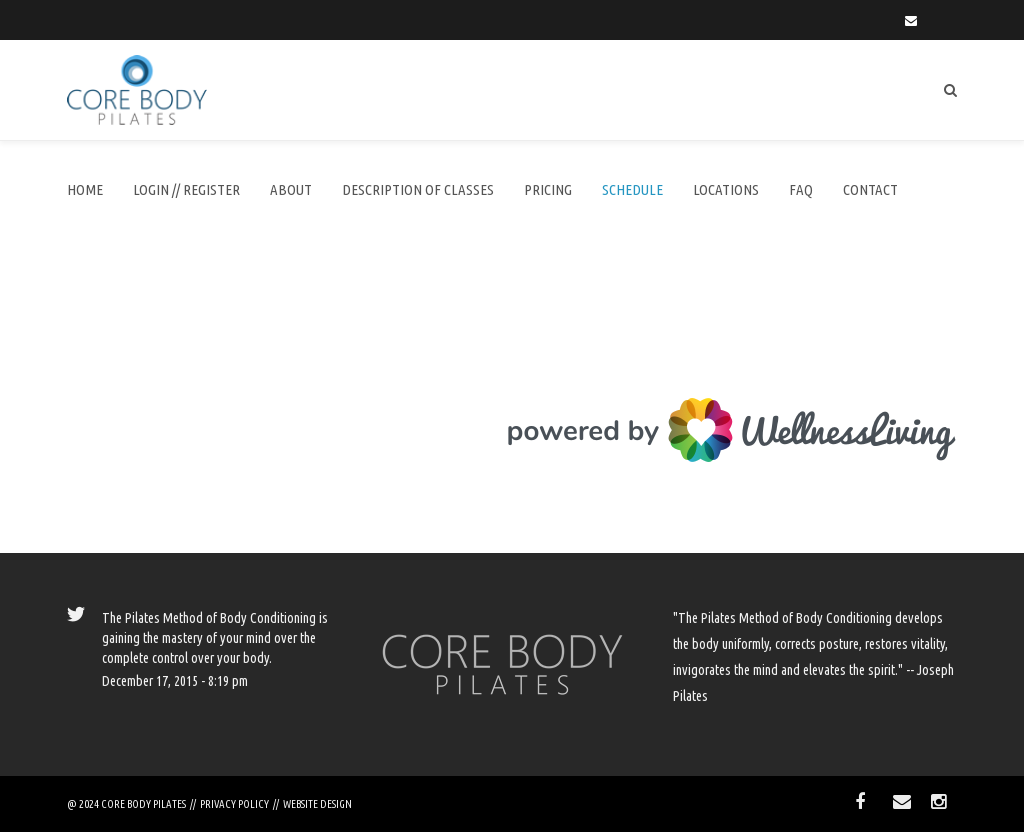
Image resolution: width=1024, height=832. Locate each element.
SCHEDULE (632, 189)
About (291, 189)
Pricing (548, 189)
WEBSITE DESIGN (317, 804)
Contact (870, 189)
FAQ (801, 189)
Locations (726, 189)
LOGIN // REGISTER (186, 189)
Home (85, 189)
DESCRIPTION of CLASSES (418, 189)
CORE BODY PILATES (143, 804)
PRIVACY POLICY (234, 804)
